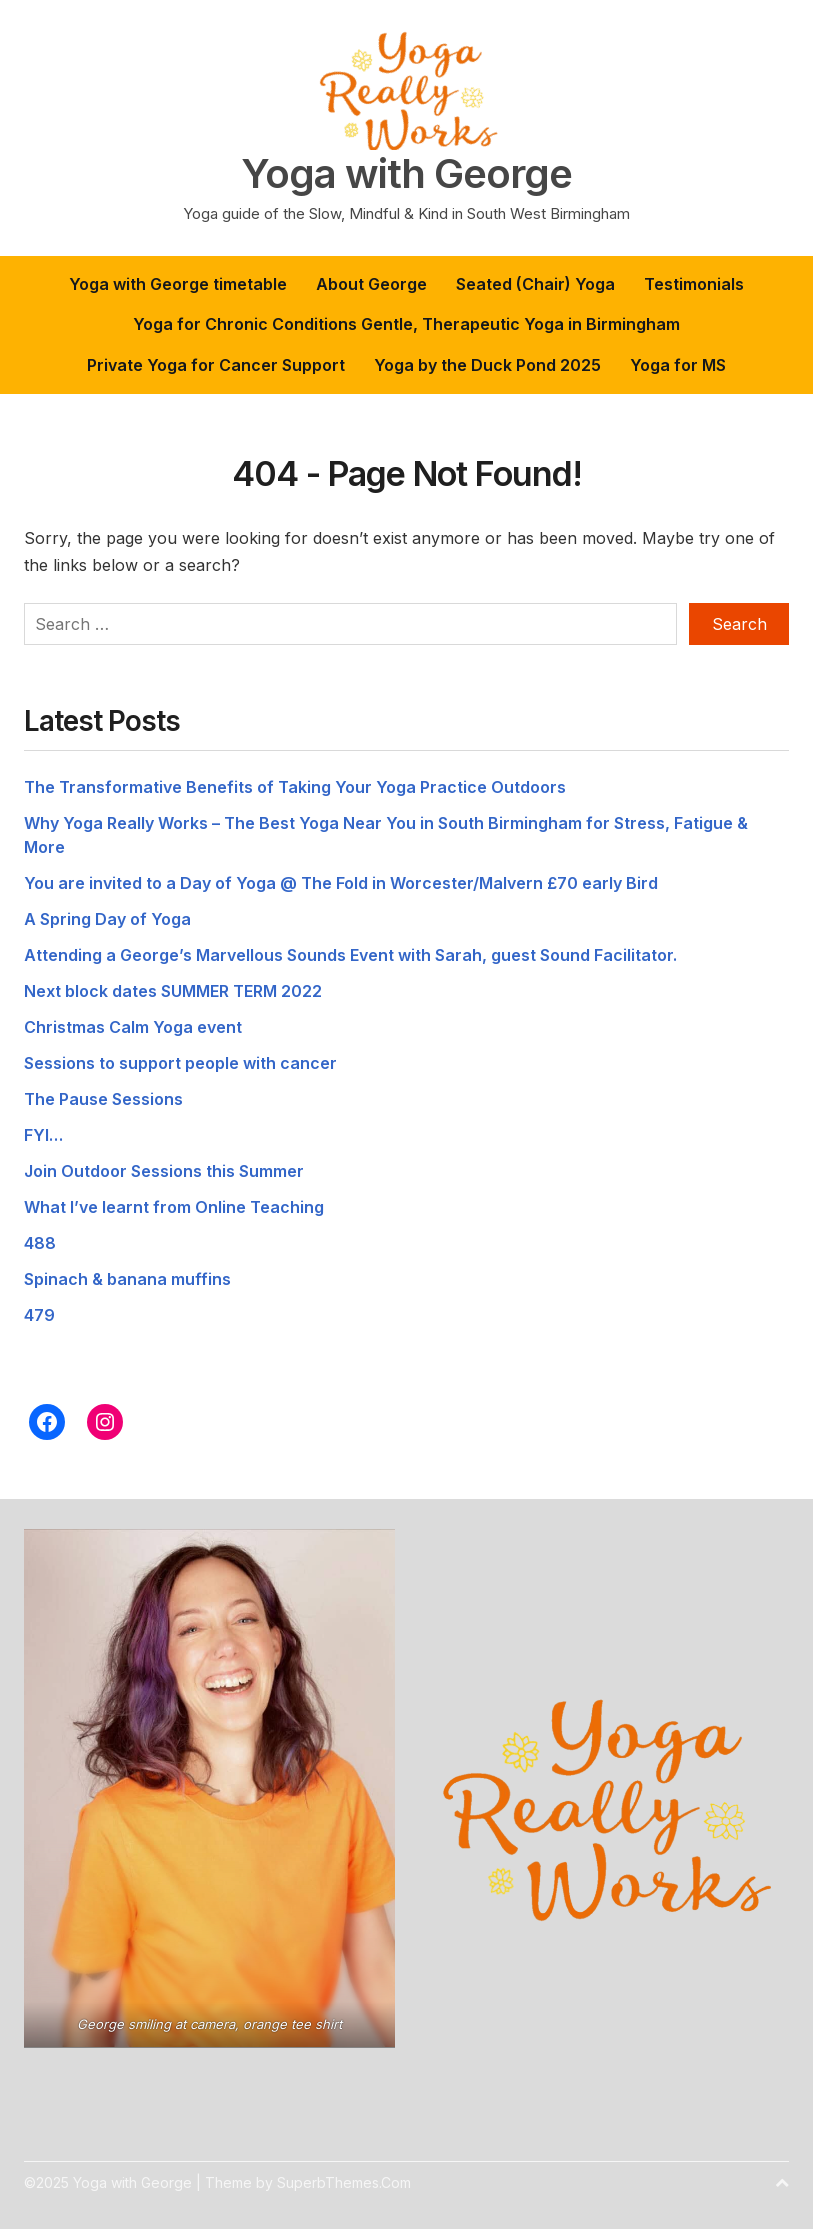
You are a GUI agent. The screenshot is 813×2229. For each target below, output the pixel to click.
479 (39, 1315)
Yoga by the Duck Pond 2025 (487, 365)
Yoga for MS (678, 365)
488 (40, 1243)
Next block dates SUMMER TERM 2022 (173, 991)
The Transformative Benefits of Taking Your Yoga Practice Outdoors (295, 787)
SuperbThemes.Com (344, 2182)
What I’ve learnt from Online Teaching (174, 1207)
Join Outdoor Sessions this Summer (164, 1171)
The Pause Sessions (103, 1099)
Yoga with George (406, 174)
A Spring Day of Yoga (107, 919)
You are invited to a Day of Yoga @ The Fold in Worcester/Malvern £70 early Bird (341, 883)
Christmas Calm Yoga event (133, 1027)
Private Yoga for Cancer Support (216, 365)
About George (371, 284)
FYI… (43, 1135)
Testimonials (694, 284)
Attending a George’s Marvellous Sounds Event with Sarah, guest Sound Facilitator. (350, 955)
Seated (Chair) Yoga (535, 284)
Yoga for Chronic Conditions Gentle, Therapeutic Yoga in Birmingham (406, 324)
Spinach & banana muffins (127, 1279)
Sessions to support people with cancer (180, 1063)
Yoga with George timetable (178, 284)
